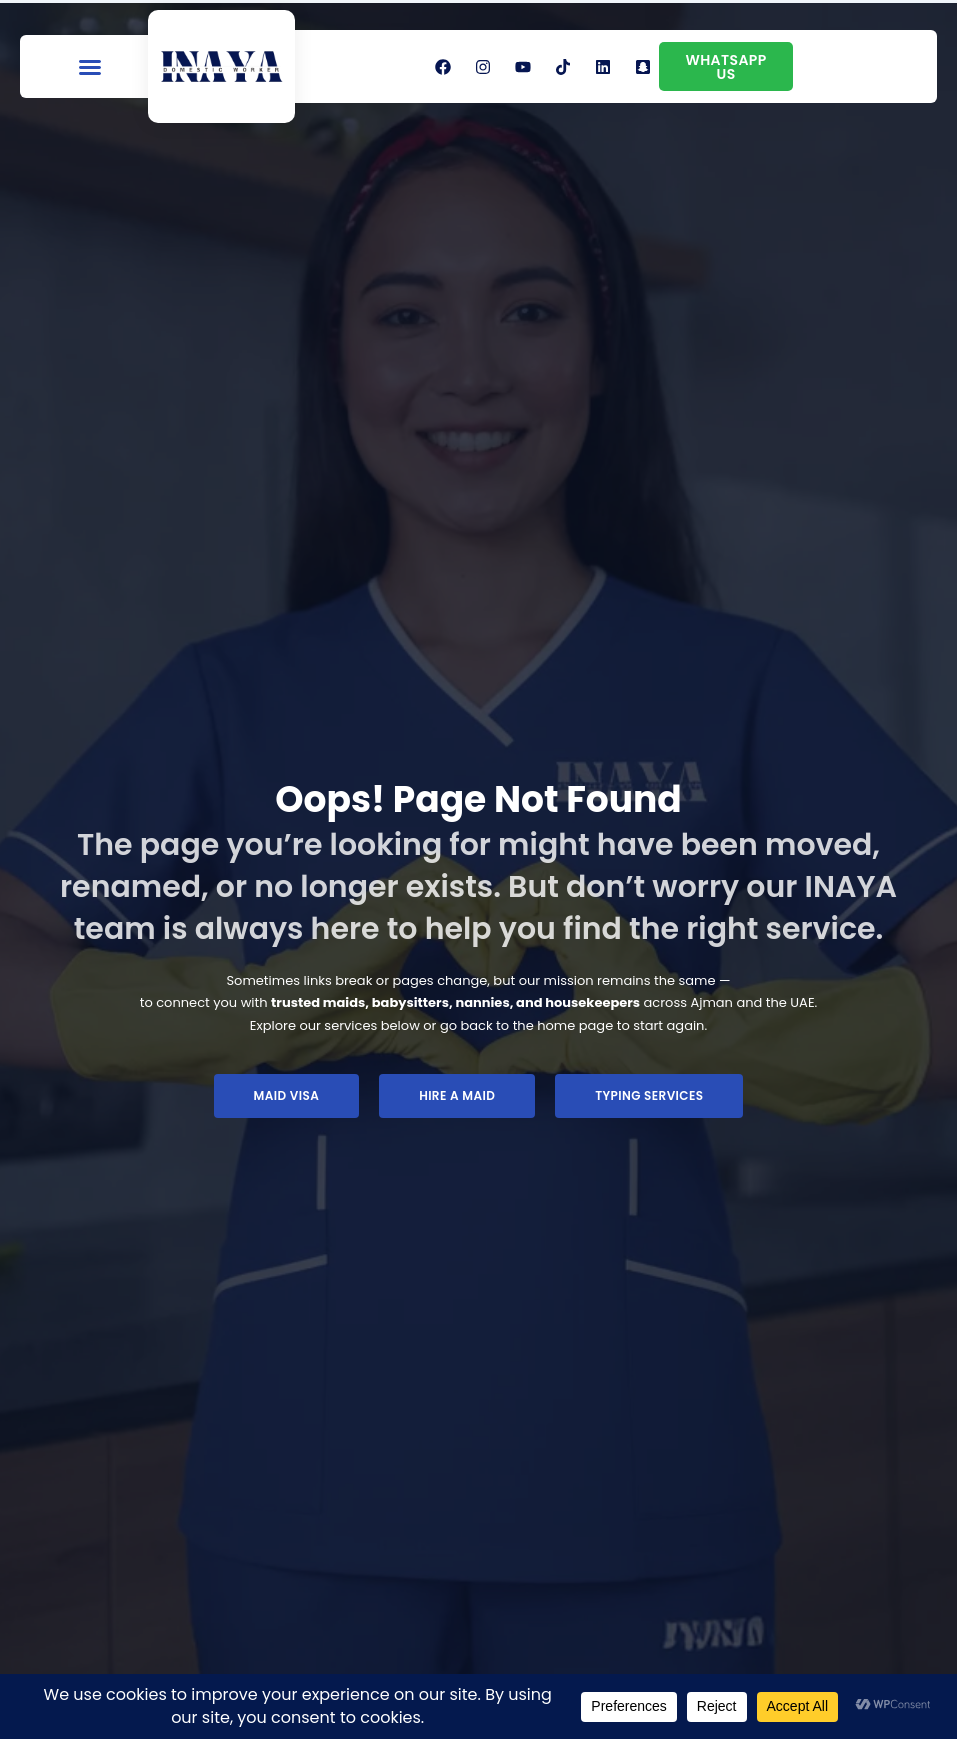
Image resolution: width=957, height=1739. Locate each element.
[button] (90, 67)
